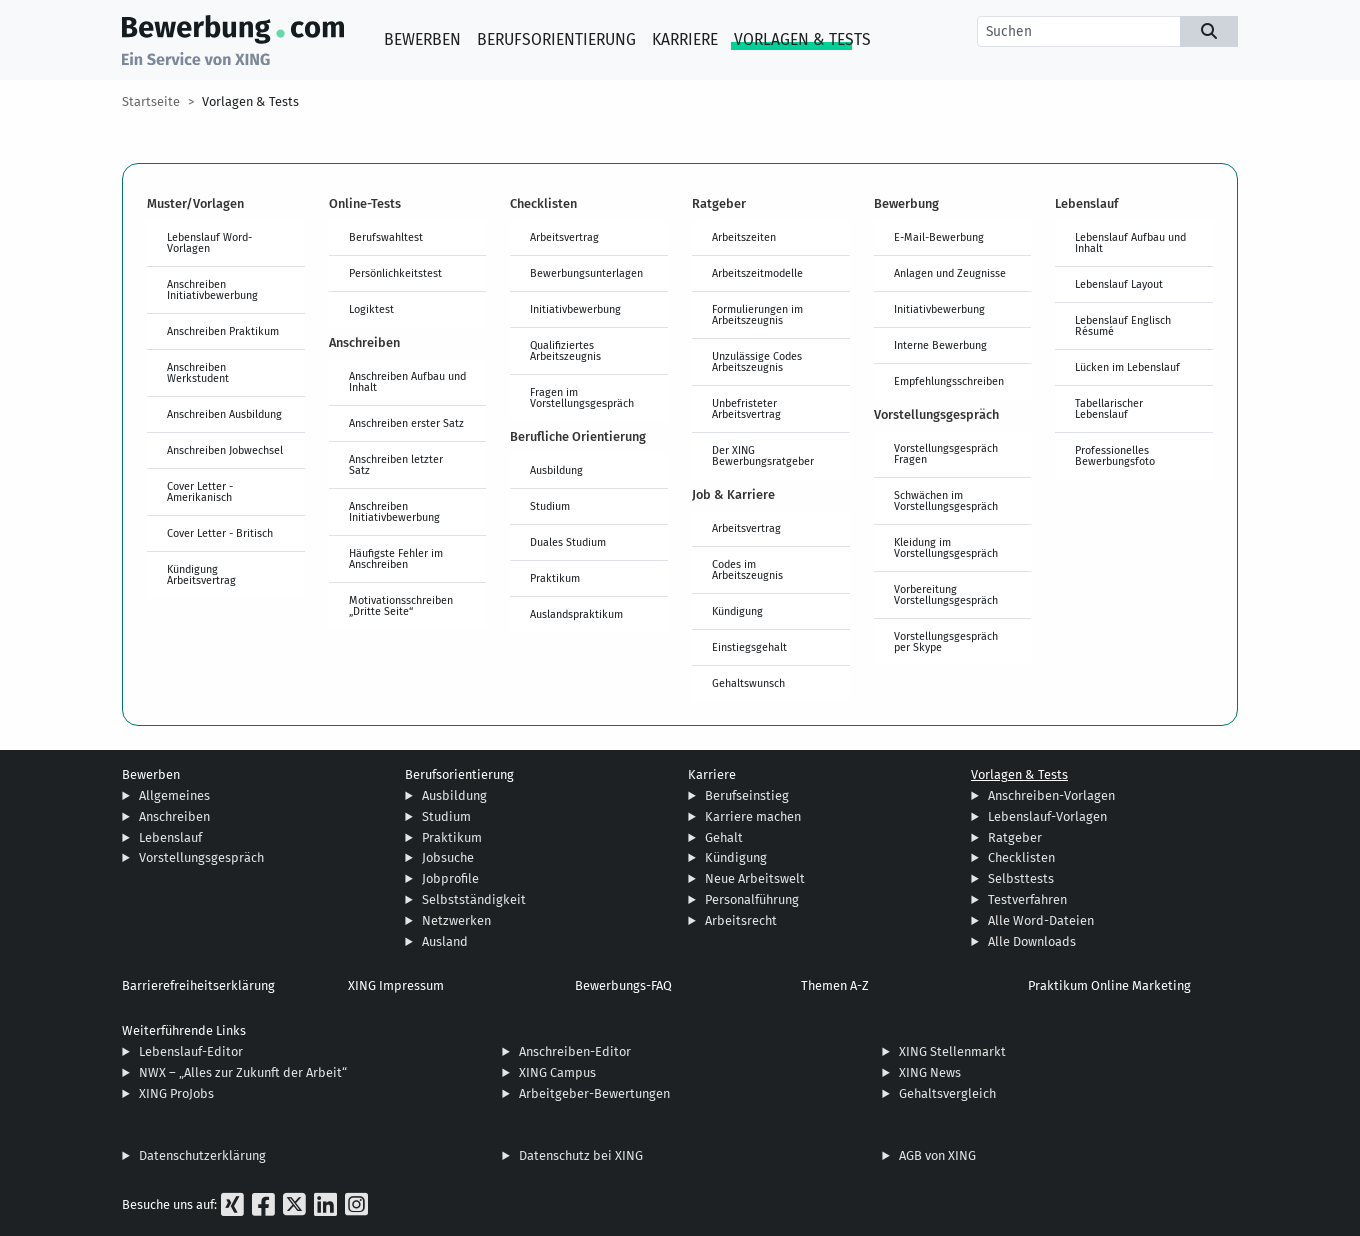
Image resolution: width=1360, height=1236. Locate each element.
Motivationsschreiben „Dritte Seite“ (401, 605)
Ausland (445, 941)
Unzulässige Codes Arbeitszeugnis (757, 361)
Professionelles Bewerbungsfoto (1115, 455)
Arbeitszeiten (744, 237)
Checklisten (1021, 857)
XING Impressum (396, 985)
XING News (930, 1072)
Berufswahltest (386, 237)
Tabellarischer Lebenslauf (1109, 408)
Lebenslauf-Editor (191, 1051)
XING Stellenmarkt (952, 1051)
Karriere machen (753, 816)
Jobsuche (448, 857)
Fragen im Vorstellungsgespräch (582, 397)
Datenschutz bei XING (581, 1155)
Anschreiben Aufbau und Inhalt (407, 381)
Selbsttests (1021, 878)
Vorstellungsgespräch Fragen (946, 453)
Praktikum (555, 578)
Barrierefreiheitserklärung (198, 985)
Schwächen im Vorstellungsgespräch (946, 500)
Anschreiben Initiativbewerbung (212, 289)
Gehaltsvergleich (947, 1093)
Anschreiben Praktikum (223, 331)
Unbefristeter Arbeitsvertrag (746, 408)
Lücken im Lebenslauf (1127, 367)
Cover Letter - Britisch (220, 533)
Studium (550, 506)
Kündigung (737, 611)
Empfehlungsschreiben (949, 381)
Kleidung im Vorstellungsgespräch (946, 547)
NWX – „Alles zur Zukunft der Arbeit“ (243, 1072)
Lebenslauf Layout (1119, 284)
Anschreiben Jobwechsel (225, 450)
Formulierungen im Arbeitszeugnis (757, 314)
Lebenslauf (170, 837)
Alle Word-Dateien (1041, 920)
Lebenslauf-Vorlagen (1047, 816)
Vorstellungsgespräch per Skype (946, 641)
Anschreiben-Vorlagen (1051, 795)
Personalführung (752, 899)
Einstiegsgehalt (749, 647)
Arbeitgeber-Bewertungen (594, 1093)
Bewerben (422, 39)
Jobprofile (450, 878)
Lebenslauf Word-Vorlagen (209, 242)
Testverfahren (1027, 899)
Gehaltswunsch (748, 683)
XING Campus (557, 1072)
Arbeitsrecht (741, 920)
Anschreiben (174, 816)
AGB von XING (937, 1155)
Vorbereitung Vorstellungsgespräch (946, 594)
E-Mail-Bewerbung (939, 237)
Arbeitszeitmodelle (757, 273)
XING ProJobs (176, 1093)
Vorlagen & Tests (802, 39)
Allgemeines (174, 795)
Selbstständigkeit (474, 899)
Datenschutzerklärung (202, 1155)
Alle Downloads (1032, 941)
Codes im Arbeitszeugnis (747, 569)
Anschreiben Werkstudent (198, 372)
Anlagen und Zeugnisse (950, 273)
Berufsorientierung (556, 39)
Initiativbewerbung (575, 309)
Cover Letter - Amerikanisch (200, 491)
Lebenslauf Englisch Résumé (1123, 325)
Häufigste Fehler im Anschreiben (396, 558)
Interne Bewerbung (940, 345)
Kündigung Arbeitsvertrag (201, 574)
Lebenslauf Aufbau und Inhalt (1130, 242)
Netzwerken (456, 920)
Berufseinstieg (747, 795)
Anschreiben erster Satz (406, 423)
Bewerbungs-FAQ (623, 985)
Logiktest (371, 309)
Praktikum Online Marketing (1109, 985)
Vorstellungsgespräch (201, 857)
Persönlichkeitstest (395, 273)
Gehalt (724, 837)
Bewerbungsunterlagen (586, 273)
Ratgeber (1015, 837)
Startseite (151, 101)
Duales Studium (568, 542)
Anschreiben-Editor (575, 1051)
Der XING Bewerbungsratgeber (763, 455)
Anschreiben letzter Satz (396, 464)
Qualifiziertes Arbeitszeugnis (565, 350)
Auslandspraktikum (576, 614)
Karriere (685, 39)
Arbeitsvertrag (564, 237)
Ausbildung (556, 470)
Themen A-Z (835, 985)
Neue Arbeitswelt (755, 878)
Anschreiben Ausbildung (224, 414)
